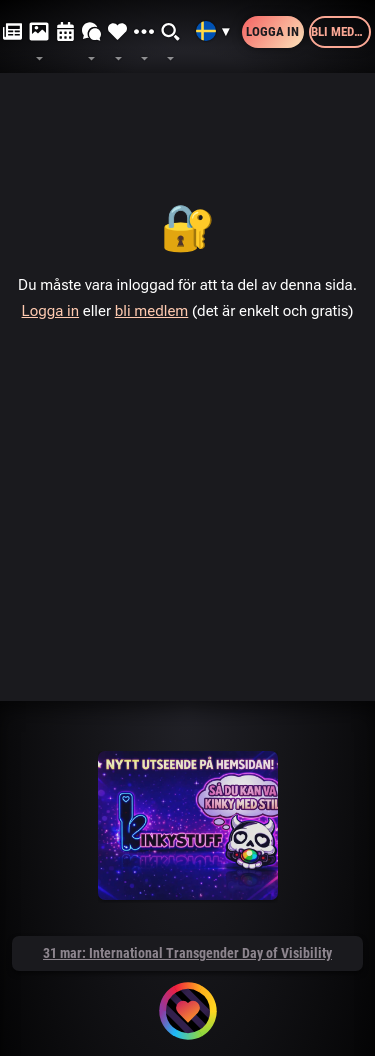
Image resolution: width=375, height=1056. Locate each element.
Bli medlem (341, 31)
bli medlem (152, 311)
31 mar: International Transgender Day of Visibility (187, 953)
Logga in (272, 31)
